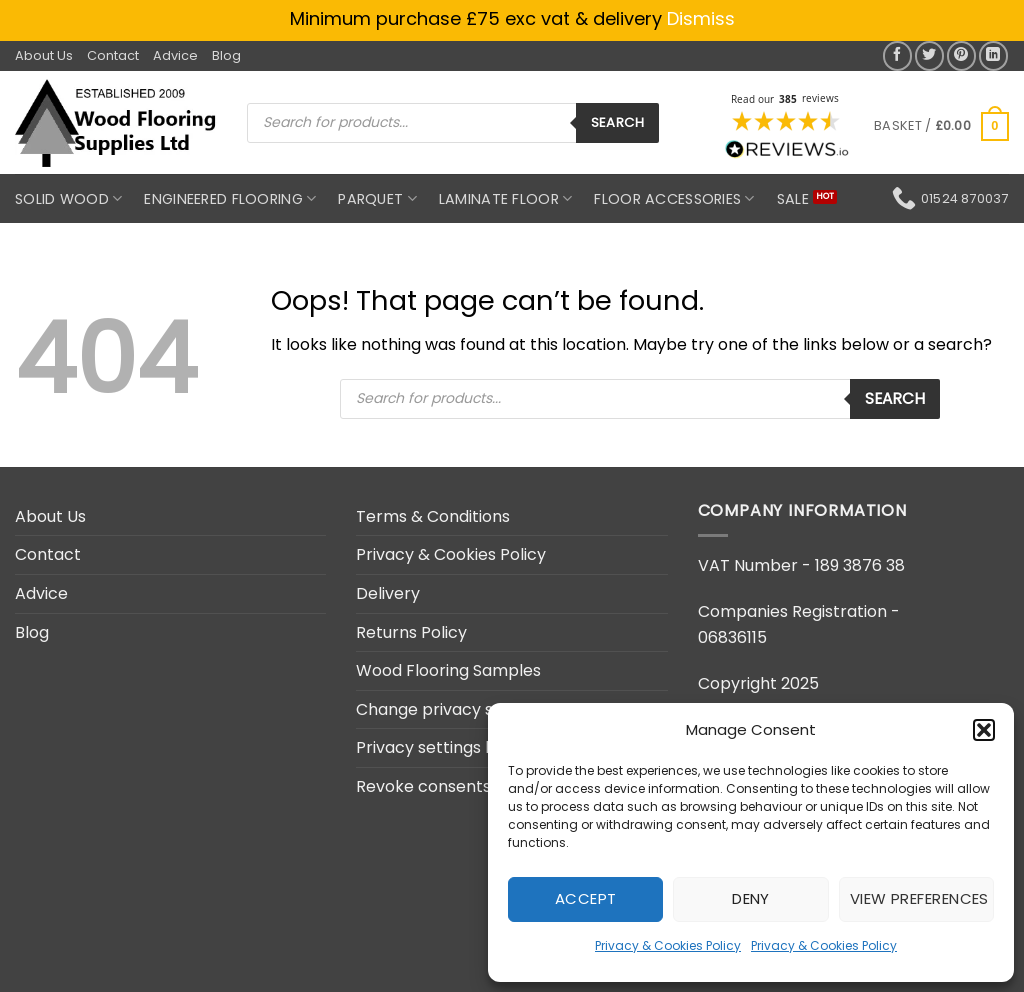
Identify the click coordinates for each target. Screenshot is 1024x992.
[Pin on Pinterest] (961, 55)
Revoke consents (423, 786)
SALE (793, 199)
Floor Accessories (674, 199)
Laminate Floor (506, 199)
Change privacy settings (452, 709)
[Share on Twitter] (929, 55)
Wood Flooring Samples (448, 670)
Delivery (388, 593)
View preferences (919, 898)
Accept (586, 898)
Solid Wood (68, 199)
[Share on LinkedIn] (993, 55)
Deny (751, 898)
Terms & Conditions (433, 516)
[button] (984, 730)
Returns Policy (411, 632)
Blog (226, 55)
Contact (113, 55)
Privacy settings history (447, 747)
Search (617, 122)
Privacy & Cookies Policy (668, 945)
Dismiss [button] (701, 18)
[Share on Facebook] (897, 55)
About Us (44, 55)
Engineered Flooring (230, 199)
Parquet (377, 199)
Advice (175, 55)
